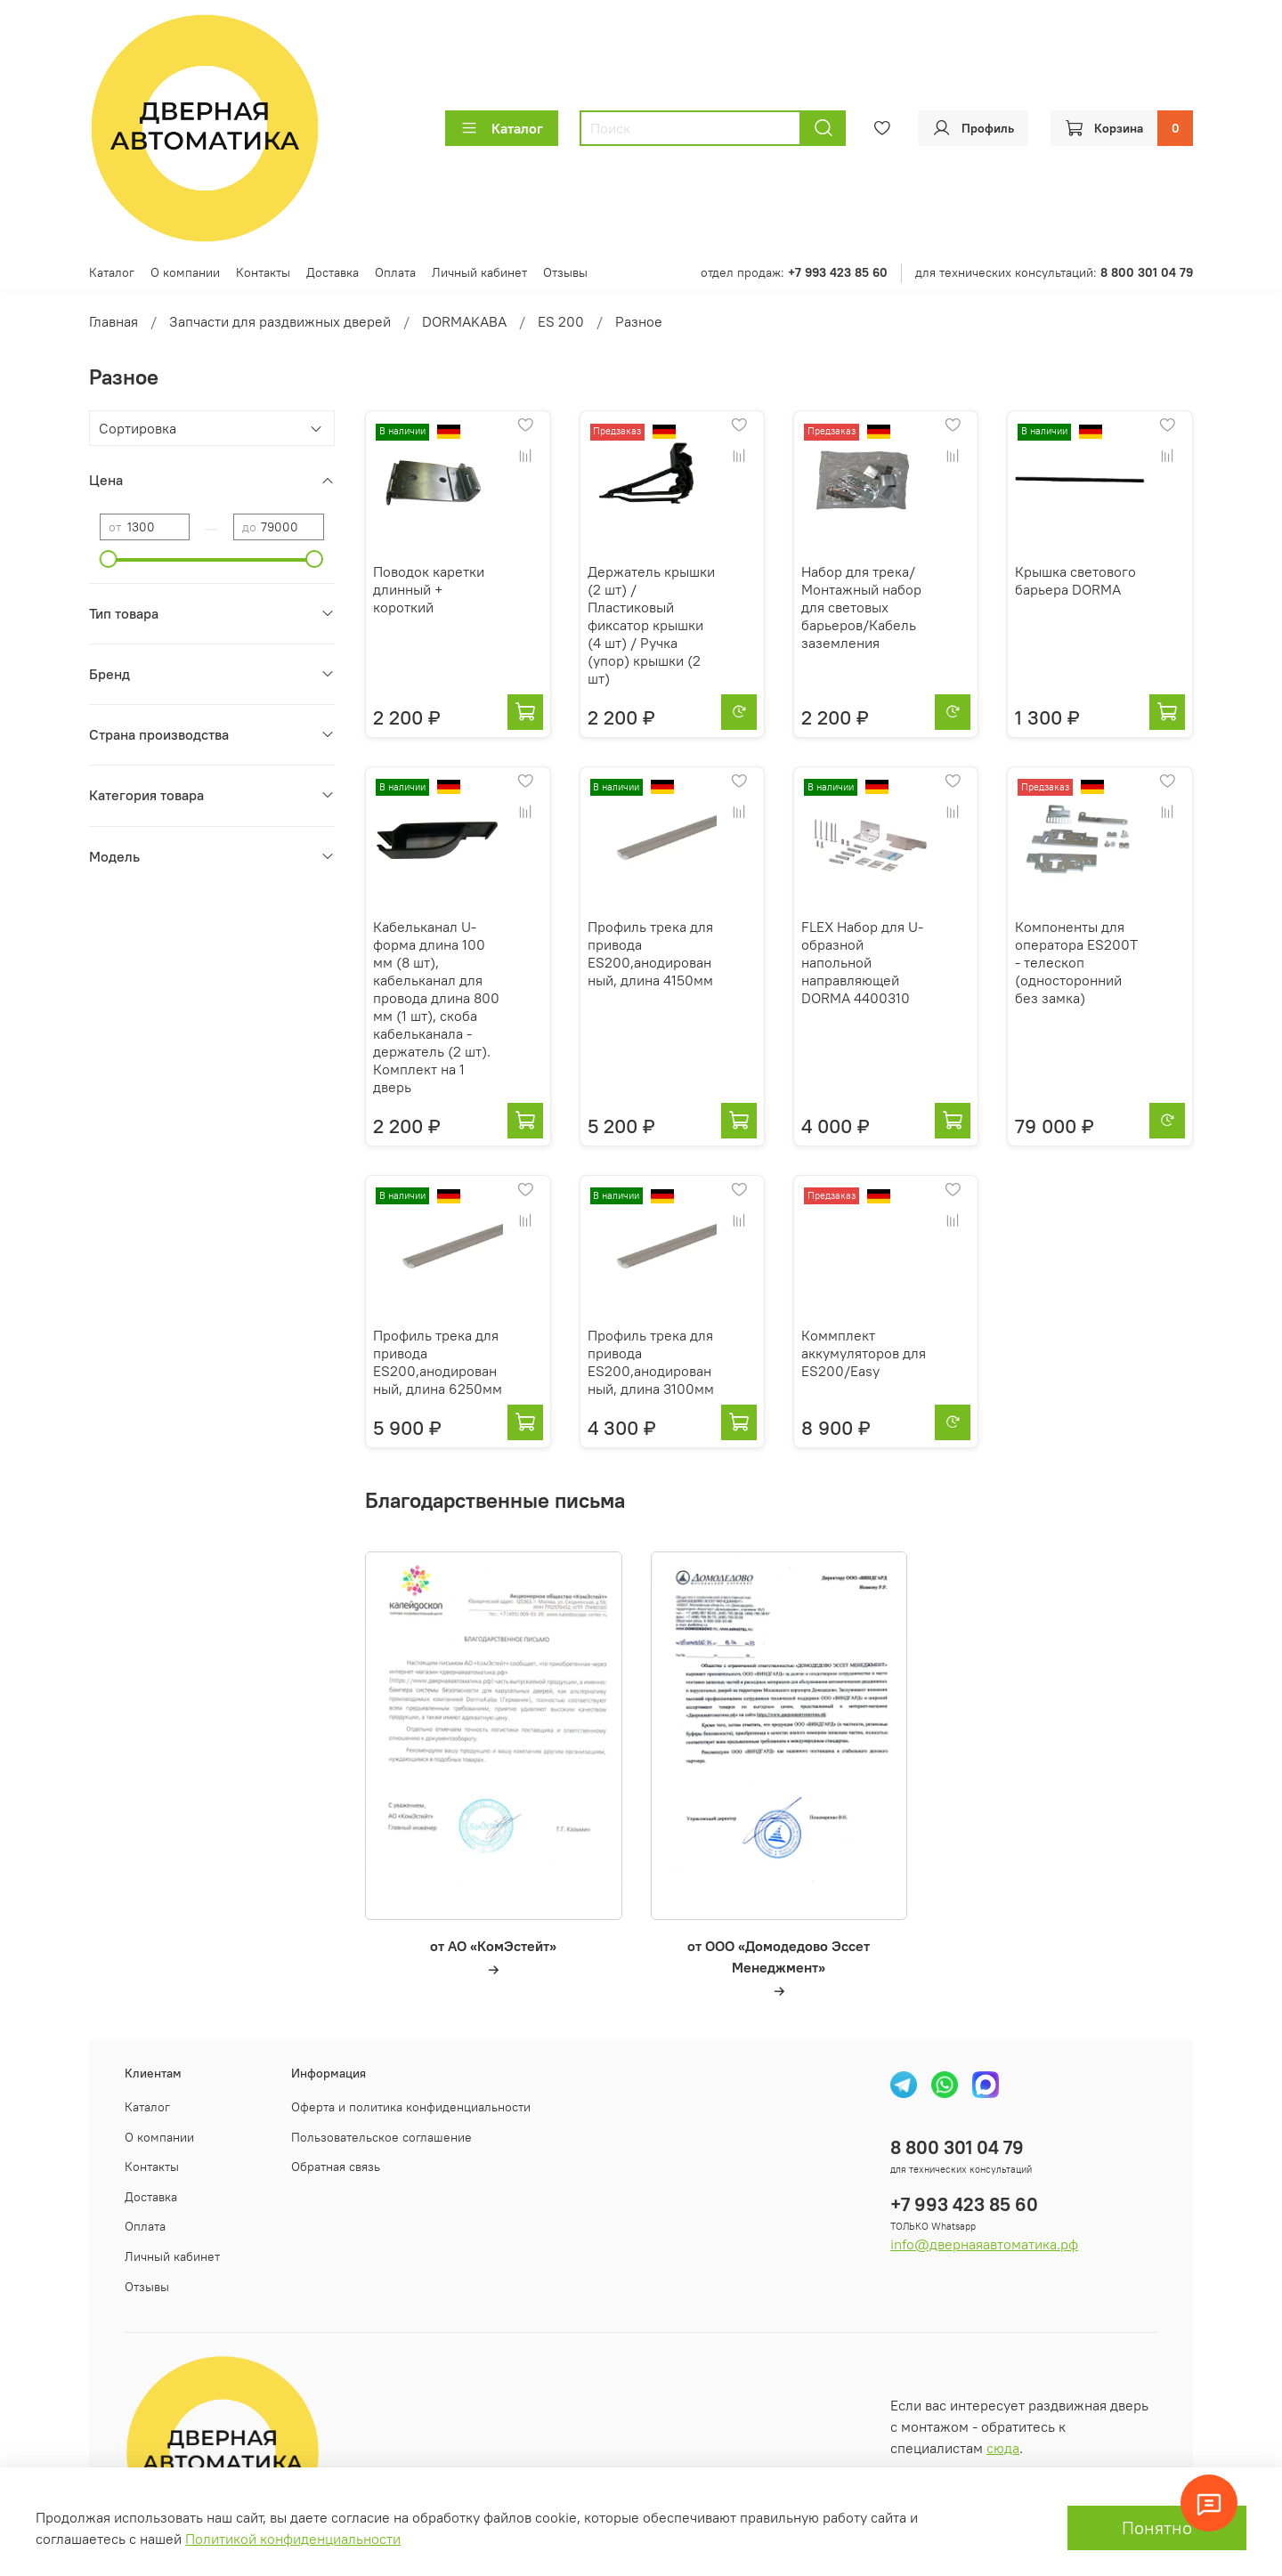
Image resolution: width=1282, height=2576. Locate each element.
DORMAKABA (464, 321)
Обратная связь (335, 2167)
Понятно (1157, 2527)
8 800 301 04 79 (957, 2147)
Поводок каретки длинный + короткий (428, 589)
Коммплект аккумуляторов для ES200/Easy (863, 1353)
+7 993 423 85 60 (964, 2204)
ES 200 (561, 321)
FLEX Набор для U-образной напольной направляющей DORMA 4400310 (862, 962)
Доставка (332, 272)
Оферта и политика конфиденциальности (411, 2107)
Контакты (263, 272)
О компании (185, 272)
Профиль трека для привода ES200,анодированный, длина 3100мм (651, 1361)
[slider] (108, 559)
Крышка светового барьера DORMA (1075, 580)
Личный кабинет (479, 272)
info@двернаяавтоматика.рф (984, 2244)
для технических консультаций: (1054, 272)
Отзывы (565, 272)
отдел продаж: (794, 272)
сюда (1002, 2448)
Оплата (395, 272)
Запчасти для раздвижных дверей (280, 321)
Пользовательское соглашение (381, 2137)
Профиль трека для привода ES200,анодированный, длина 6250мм (437, 1361)
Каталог (501, 128)
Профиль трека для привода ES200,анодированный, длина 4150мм (650, 953)
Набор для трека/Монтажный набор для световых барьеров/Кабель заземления (861, 607)
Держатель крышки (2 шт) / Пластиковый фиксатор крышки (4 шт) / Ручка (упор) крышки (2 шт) (651, 625)
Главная (113, 321)
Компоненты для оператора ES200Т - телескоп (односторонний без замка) (1076, 962)
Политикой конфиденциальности (293, 2539)
